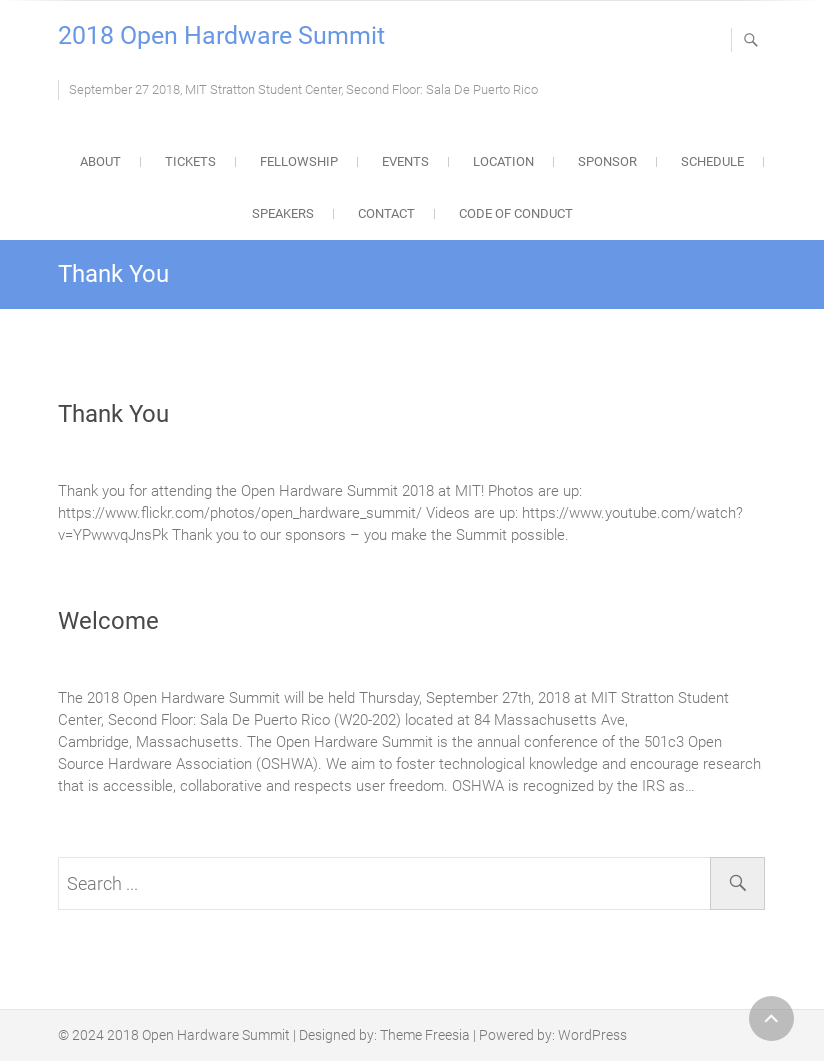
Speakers (283, 213)
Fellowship (299, 161)
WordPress (592, 1035)
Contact (386, 213)
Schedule (712, 161)
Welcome (108, 621)
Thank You (113, 414)
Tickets (190, 161)
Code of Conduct (516, 213)
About (100, 161)
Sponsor (607, 161)
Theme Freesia (425, 1035)
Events (405, 161)
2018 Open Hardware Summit (221, 35)
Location (503, 161)
